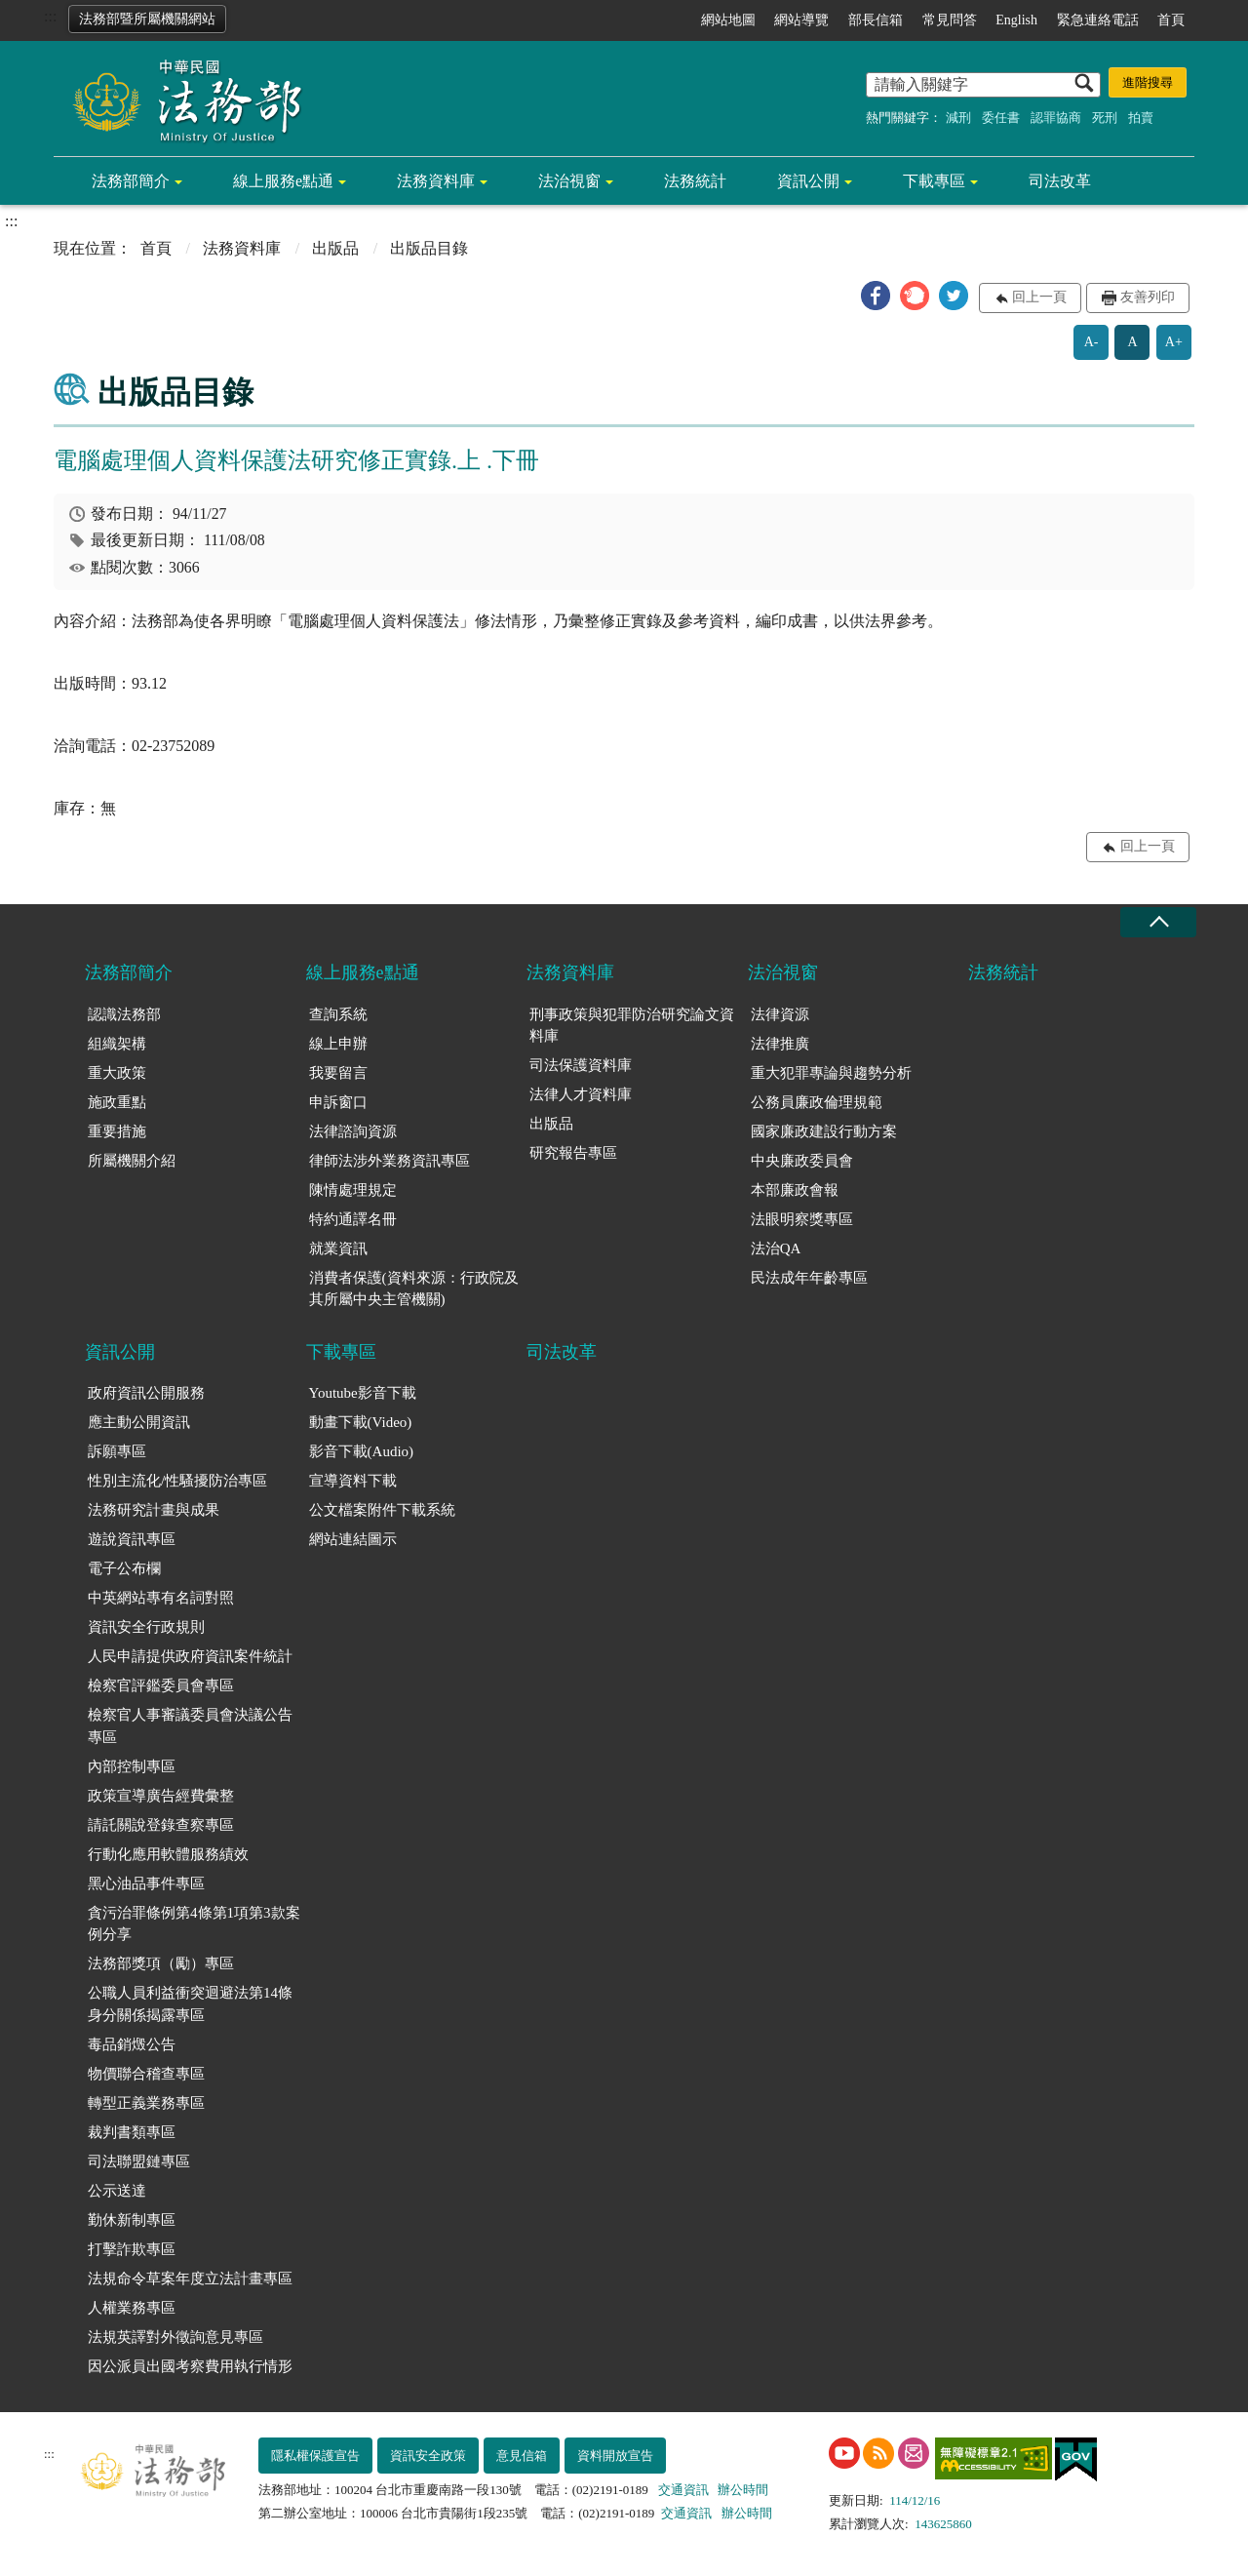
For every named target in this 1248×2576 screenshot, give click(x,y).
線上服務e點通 (283, 181)
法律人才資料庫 (580, 1094)
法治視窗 (569, 181)
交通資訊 (683, 2489)
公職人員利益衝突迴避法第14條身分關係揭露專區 (190, 2004)
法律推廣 (780, 1043)
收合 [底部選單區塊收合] (1158, 922)
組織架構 (117, 1043)
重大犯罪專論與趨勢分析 (831, 1073)
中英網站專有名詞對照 (161, 1597)
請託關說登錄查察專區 (161, 1825)
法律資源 (780, 1014)
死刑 (1104, 117)
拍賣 (1140, 117)
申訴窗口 (338, 1102)
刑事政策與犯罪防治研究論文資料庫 (631, 1026)
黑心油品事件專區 (146, 1883)
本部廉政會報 (794, 1190)
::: (50, 16)
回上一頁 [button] (1039, 297)
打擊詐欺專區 (132, 2249)
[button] (875, 295)
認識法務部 (124, 1014)
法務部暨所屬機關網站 (147, 19)
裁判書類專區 (132, 2132)
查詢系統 (338, 1014)
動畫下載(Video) (360, 1422)
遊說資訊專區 (132, 1539)
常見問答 (949, 20)
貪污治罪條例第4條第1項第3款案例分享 (194, 1924)
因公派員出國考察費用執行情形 (190, 2366)
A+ (1174, 342)
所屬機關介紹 (132, 1161)
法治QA (776, 1248)
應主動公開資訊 (139, 1422)
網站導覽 (801, 20)
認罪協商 (1056, 117)
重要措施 (117, 1131)
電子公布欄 (124, 1568)
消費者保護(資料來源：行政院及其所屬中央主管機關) (414, 1289)
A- (1091, 342)
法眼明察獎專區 (802, 1219)
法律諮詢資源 (353, 1131)
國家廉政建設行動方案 (824, 1131)
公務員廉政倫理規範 (816, 1102)
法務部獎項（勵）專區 (161, 1963)
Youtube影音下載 (362, 1393)
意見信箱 (521, 2455)
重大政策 (117, 1073)
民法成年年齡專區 (809, 1278)
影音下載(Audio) (361, 1451)
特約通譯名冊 (353, 1219)
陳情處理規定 (353, 1190)
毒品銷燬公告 (132, 2044)
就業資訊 (338, 1248)
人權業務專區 (132, 2308)
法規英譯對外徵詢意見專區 (175, 2337)
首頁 (1171, 20)
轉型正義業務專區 (146, 2103)
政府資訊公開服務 (146, 1393)
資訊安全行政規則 (146, 1627)
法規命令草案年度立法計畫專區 (190, 2278)
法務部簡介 (131, 181)
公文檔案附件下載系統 (382, 1510)
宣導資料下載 (353, 1480)
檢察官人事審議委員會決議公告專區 (190, 1726)
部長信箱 (875, 20)
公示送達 (117, 2191)
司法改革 (1060, 181)
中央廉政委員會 (802, 1161)
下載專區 (934, 181)
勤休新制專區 (132, 2220)
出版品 (335, 248)
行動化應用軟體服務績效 (168, 1854)
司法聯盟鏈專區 (139, 2161)
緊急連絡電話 (1098, 20)
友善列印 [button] (1147, 297)
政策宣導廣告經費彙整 (161, 1795)
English (1016, 20)
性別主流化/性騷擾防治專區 (177, 1480)
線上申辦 (338, 1043)
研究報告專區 (573, 1153)
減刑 (958, 117)
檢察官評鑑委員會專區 (161, 1685)
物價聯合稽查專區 (146, 2073)
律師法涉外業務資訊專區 (389, 1161)
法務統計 (695, 181)
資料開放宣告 (615, 2455)
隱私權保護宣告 (315, 2455)
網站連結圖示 (353, 1539)
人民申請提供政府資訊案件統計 (190, 1656)
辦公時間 (743, 2489)
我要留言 (338, 1073)
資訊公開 (808, 181)
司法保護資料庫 (580, 1065)
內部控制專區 (132, 1766)
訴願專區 (117, 1451)
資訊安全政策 (428, 2455)
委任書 (1001, 117)
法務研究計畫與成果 (153, 1510)
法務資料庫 (436, 181)
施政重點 (117, 1102)
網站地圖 (728, 20)
